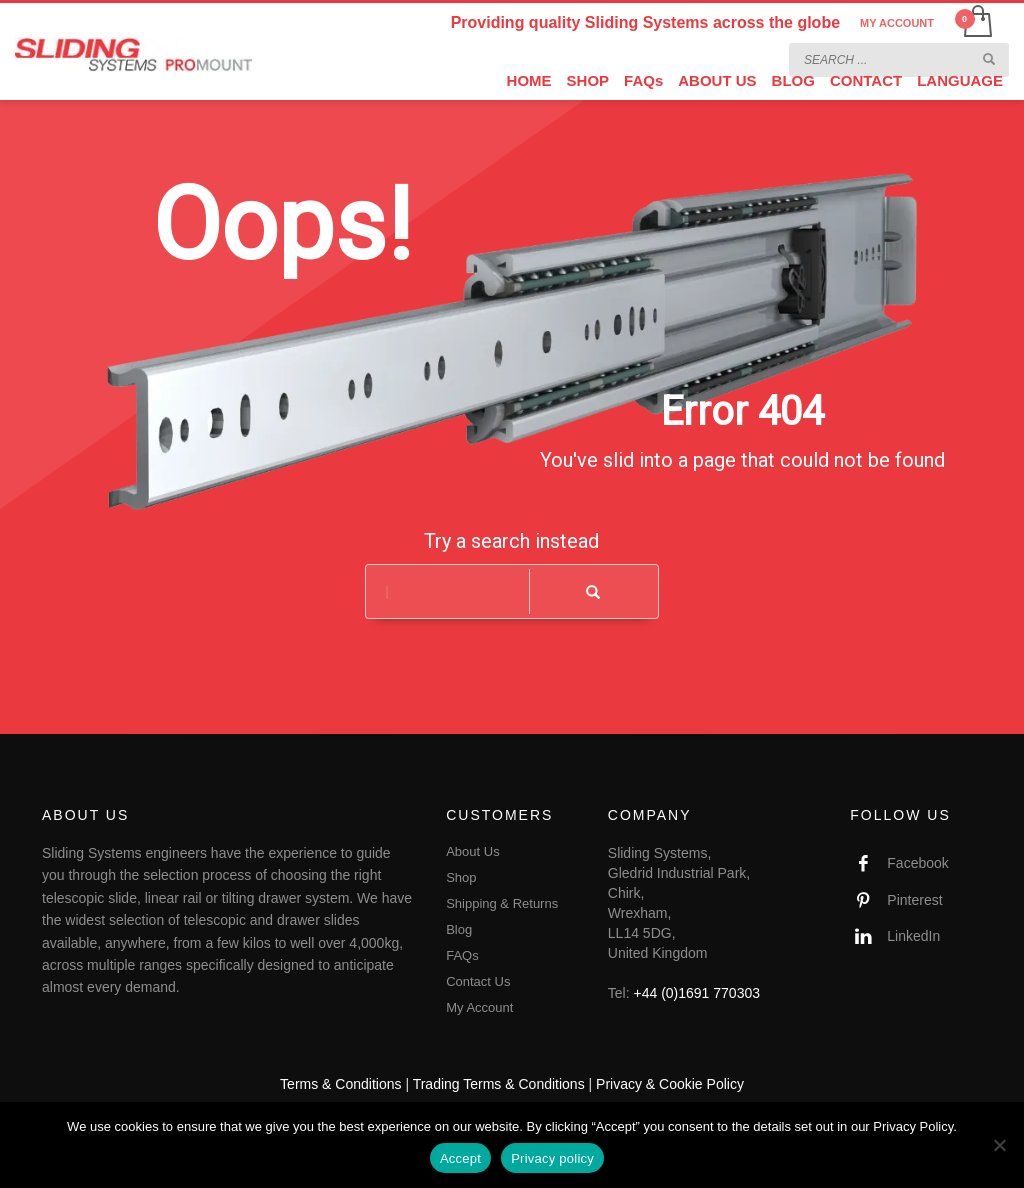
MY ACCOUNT (897, 23)
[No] (999, 1145)
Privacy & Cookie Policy (670, 1084)
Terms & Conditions (340, 1084)
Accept (460, 1158)
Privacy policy (552, 1158)
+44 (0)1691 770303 (697, 993)
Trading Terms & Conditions (499, 1084)
